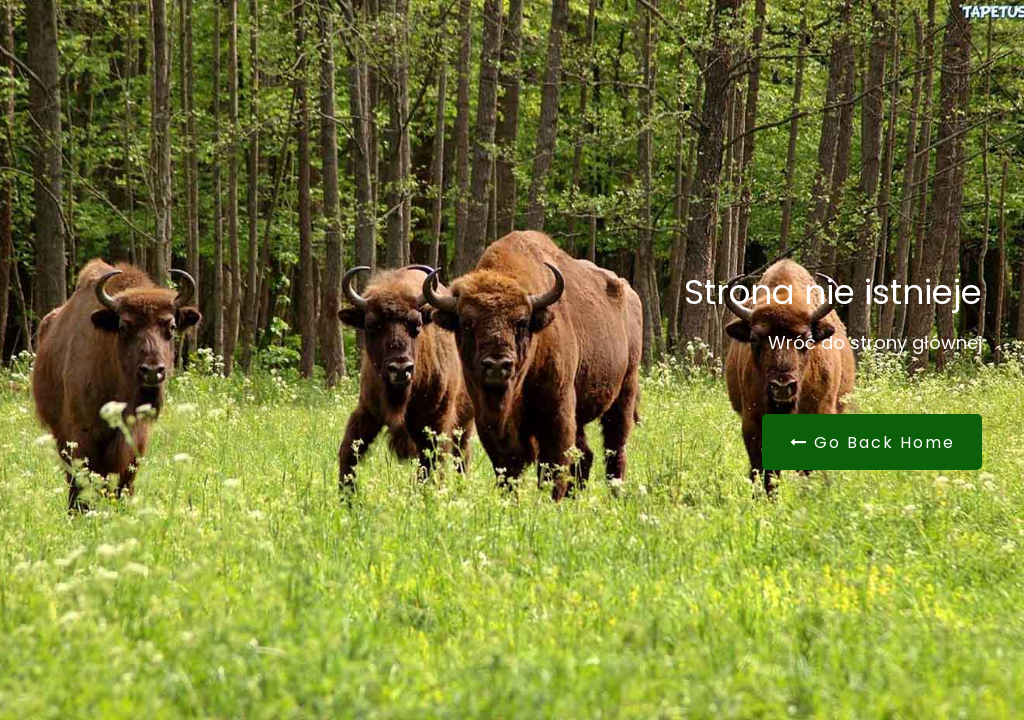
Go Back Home (872, 442)
